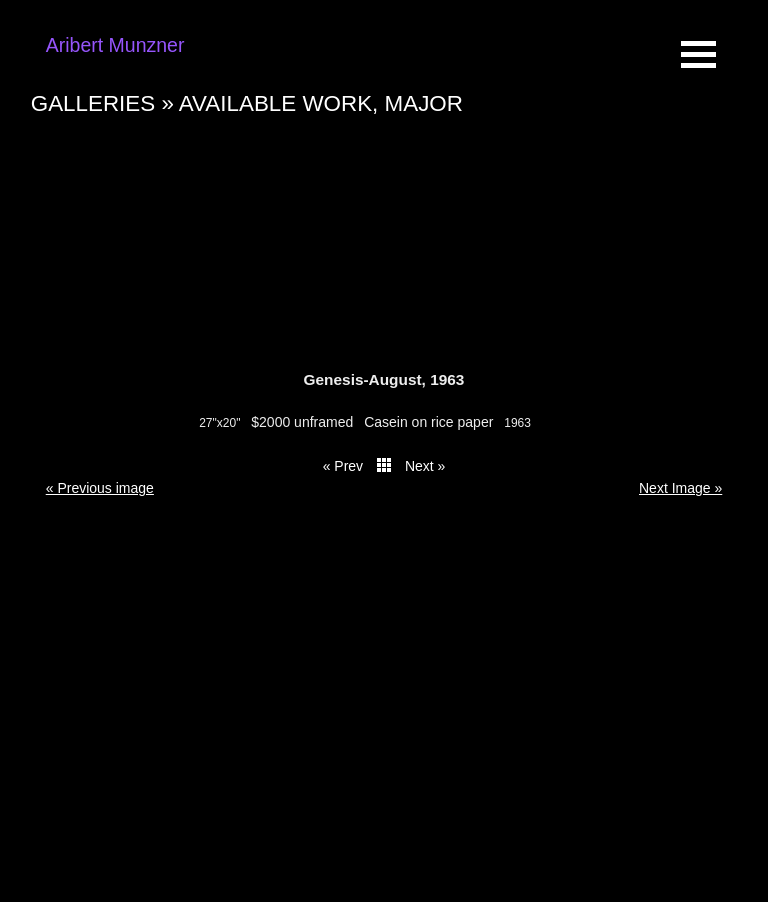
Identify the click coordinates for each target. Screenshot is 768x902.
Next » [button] (425, 466)
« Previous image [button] (100, 488)
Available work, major (321, 103)
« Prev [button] (343, 466)
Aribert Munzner (115, 45)
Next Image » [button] (680, 488)
